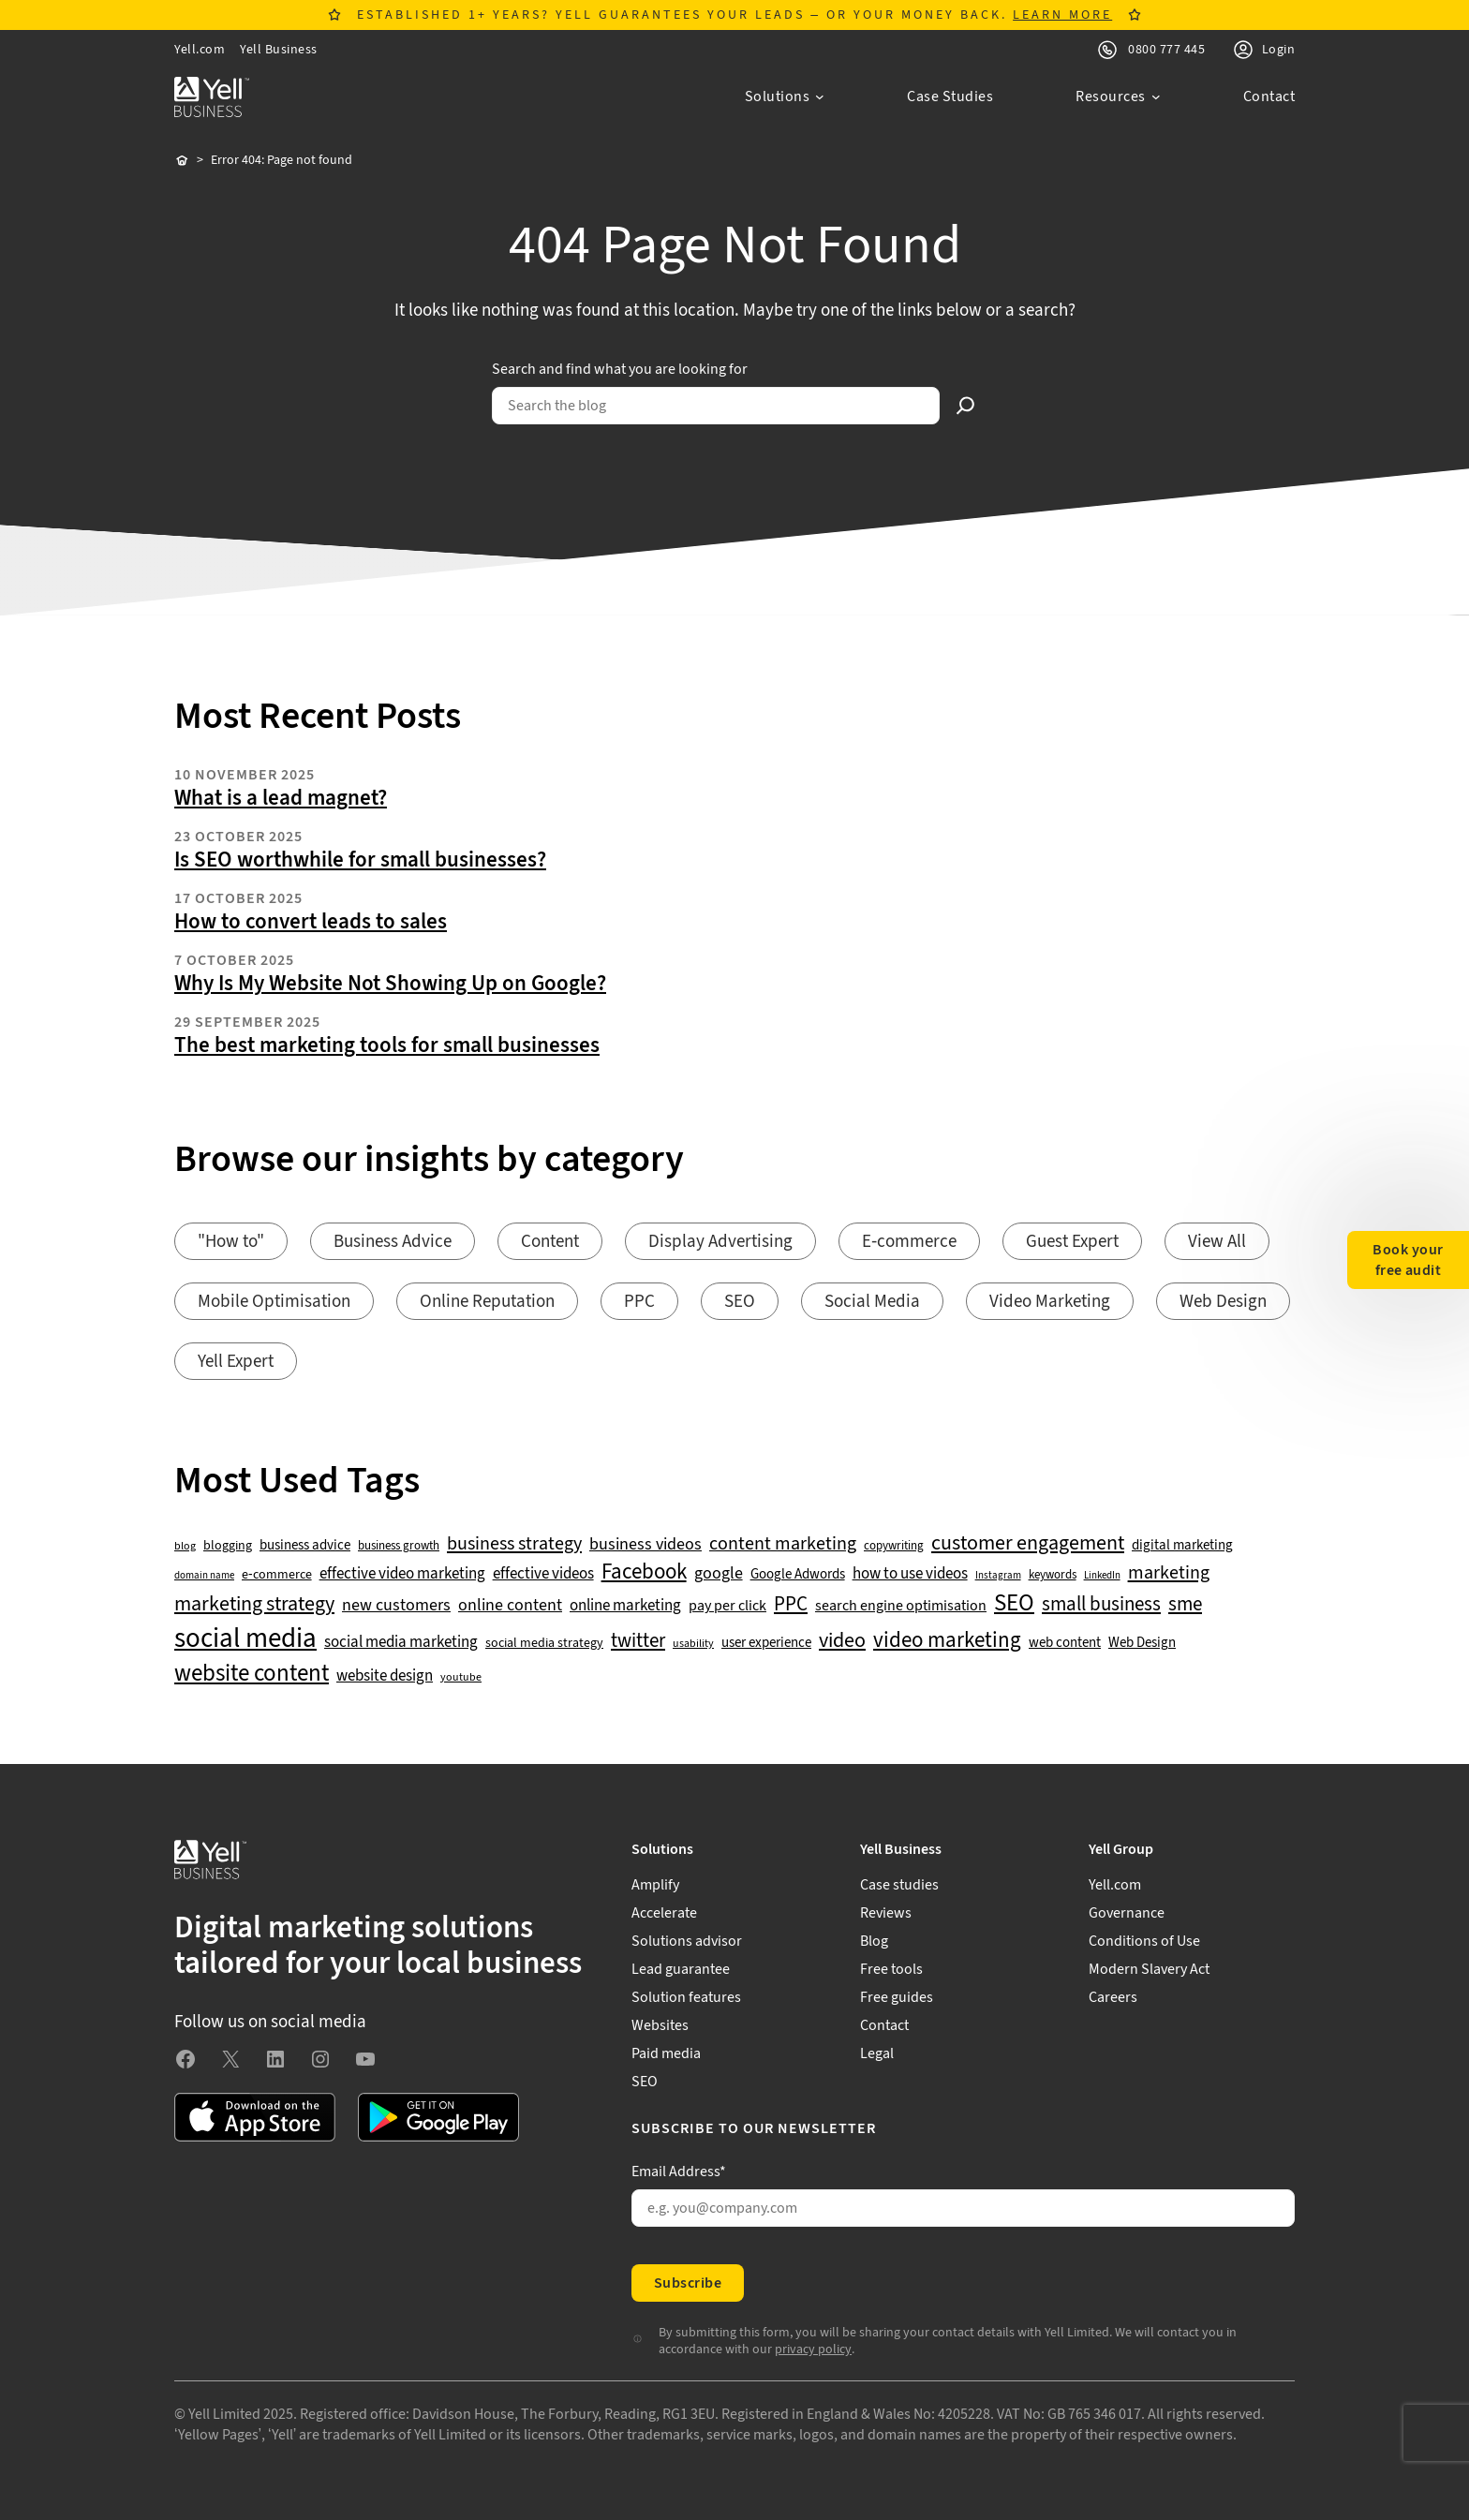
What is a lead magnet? (280, 798)
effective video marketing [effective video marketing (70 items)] (402, 1574)
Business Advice (393, 1241)
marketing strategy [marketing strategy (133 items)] (254, 1604)
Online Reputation (487, 1301)
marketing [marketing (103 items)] (1168, 1573)
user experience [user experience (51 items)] (766, 1643)
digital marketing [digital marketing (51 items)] (1182, 1545)
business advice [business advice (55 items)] (305, 1545)
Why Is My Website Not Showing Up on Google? (390, 984)
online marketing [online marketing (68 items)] (625, 1606)
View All (1217, 1241)
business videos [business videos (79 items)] (645, 1545)
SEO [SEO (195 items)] (1014, 1603)
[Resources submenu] (1118, 96)
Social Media (872, 1301)
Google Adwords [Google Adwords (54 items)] (797, 1574)
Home (181, 161)
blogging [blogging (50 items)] (227, 1545)
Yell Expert (236, 1361)
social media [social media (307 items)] (245, 1638)
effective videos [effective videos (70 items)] (543, 1574)
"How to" (231, 1241)
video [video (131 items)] (842, 1640)
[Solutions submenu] (785, 96)
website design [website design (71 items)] (384, 1676)
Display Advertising (720, 1241)
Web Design (1223, 1301)
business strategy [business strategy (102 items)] (514, 1544)
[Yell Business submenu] (963, 1849)
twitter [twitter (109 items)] (638, 1641)
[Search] (966, 405)
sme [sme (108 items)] (1185, 1605)
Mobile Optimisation (274, 1301)
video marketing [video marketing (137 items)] (947, 1640)
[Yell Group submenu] (1192, 1849)
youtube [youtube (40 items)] (461, 1677)
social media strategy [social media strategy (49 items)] (544, 1644)
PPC (639, 1301)
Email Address (678, 2171)
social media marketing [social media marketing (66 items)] (401, 1642)
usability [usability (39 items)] (693, 1644)
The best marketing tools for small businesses (387, 1045)
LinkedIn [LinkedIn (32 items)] (1102, 1575)
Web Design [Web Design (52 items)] (1142, 1643)
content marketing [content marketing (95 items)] (782, 1544)
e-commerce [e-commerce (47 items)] (277, 1574)
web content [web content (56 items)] (1065, 1643)
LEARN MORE (1062, 15)
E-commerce (909, 1241)
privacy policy (813, 2349)
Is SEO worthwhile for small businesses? (360, 860)
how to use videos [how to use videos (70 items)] (910, 1574)
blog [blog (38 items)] (185, 1546)
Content (550, 1241)
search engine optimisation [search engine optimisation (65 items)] (901, 1606)
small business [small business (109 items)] (1101, 1605)
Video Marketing (1049, 1301)
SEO (739, 1301)
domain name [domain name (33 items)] (204, 1575)
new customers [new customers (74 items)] (396, 1605)
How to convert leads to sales (310, 922)
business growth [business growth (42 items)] (398, 1546)
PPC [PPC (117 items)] (791, 1604)
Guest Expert (1072, 1241)
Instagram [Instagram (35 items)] (998, 1575)
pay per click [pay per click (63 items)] (727, 1605)
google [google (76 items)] (718, 1574)
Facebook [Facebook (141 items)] (644, 1572)
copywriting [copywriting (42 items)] (894, 1546)
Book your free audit (1408, 1260)
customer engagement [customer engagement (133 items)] (1027, 1543)
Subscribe (687, 2283)
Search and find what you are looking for (620, 369)
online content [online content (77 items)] (510, 1605)
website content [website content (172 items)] (251, 1674)
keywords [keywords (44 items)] (1052, 1574)
